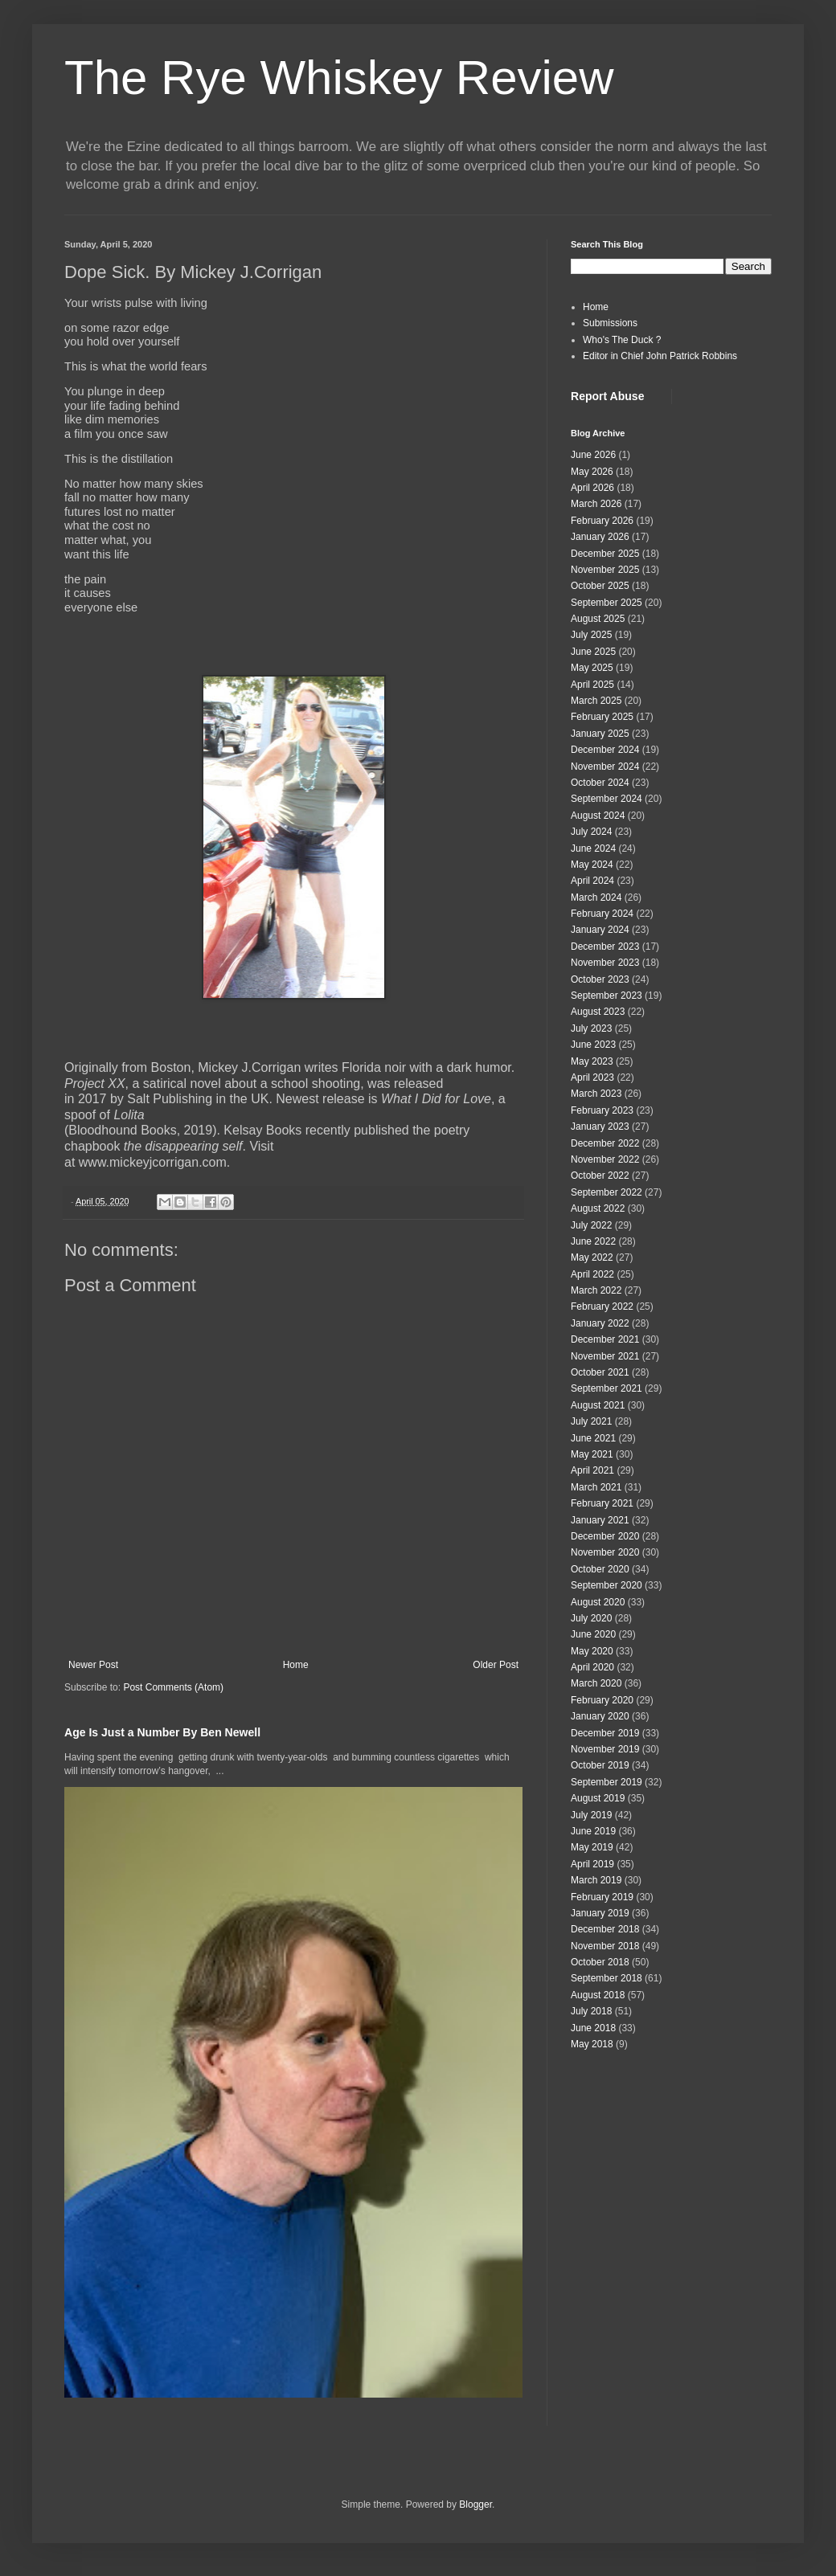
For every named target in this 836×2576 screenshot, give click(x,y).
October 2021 (600, 1372)
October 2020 (600, 1569)
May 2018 (592, 2044)
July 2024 (591, 831)
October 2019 (600, 1765)
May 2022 (592, 1257)
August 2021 (598, 1405)
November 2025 (605, 569)
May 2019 (592, 1847)
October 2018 (600, 1962)
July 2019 (591, 1815)
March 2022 (596, 1290)
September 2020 (606, 1585)
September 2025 (606, 602)
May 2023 (592, 1061)
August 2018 (598, 1995)
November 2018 (605, 1946)
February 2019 (602, 1897)
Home (296, 1664)
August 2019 (598, 1798)
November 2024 (605, 766)
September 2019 (606, 1782)
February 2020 (602, 1700)
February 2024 (602, 913)
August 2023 (598, 1011)
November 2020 (605, 1552)
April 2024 (592, 880)
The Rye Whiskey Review (339, 77)
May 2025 (592, 667)
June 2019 (593, 1831)
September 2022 (606, 1192)
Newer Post (93, 1664)
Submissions (610, 323)
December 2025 (605, 553)
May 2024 (592, 864)
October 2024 (600, 782)
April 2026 (592, 487)
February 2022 (602, 1306)
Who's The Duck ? (622, 340)
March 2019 (596, 1880)
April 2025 (592, 684)
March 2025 (596, 700)
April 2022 (592, 1274)
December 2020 (605, 1536)
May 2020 (592, 1651)
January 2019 (600, 1913)
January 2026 (600, 536)
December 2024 (605, 749)
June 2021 (593, 1438)
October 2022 (600, 1175)
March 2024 (596, 897)
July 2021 (591, 1421)
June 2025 (593, 651)
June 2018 (593, 2028)
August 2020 (598, 1602)
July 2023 (591, 1028)
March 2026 (596, 503)
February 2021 (602, 1503)
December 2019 (605, 1733)
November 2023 (605, 962)
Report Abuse (607, 396)
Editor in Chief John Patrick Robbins (660, 356)
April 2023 (592, 1077)
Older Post (495, 1664)
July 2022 (591, 1225)
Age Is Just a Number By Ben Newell (162, 1732)
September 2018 (606, 1978)
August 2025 (598, 618)
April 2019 (592, 1864)
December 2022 (605, 1143)
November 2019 (605, 1749)
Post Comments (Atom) (173, 1687)
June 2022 (593, 1241)
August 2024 (598, 815)
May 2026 (592, 471)
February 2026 (602, 520)
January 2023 (600, 1126)
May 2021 (592, 1454)
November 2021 (605, 1356)
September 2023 (606, 995)
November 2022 (605, 1159)
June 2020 (593, 1634)
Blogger (475, 2504)
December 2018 (605, 1929)
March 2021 (596, 1487)
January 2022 (600, 1323)
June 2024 (593, 848)
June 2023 (593, 1044)
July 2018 (591, 2011)
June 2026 (593, 454)
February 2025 (602, 716)
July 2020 (591, 1618)
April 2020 (592, 1667)
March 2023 (596, 1093)
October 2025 (600, 585)
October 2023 (600, 979)
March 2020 (596, 1683)
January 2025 (600, 733)
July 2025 (591, 634)
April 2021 (592, 1470)
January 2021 (600, 1520)
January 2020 (600, 1716)
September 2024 (606, 798)
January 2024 (600, 929)
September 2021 (606, 1388)
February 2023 (602, 1110)
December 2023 (605, 946)
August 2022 (598, 1208)
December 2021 (605, 1339)
